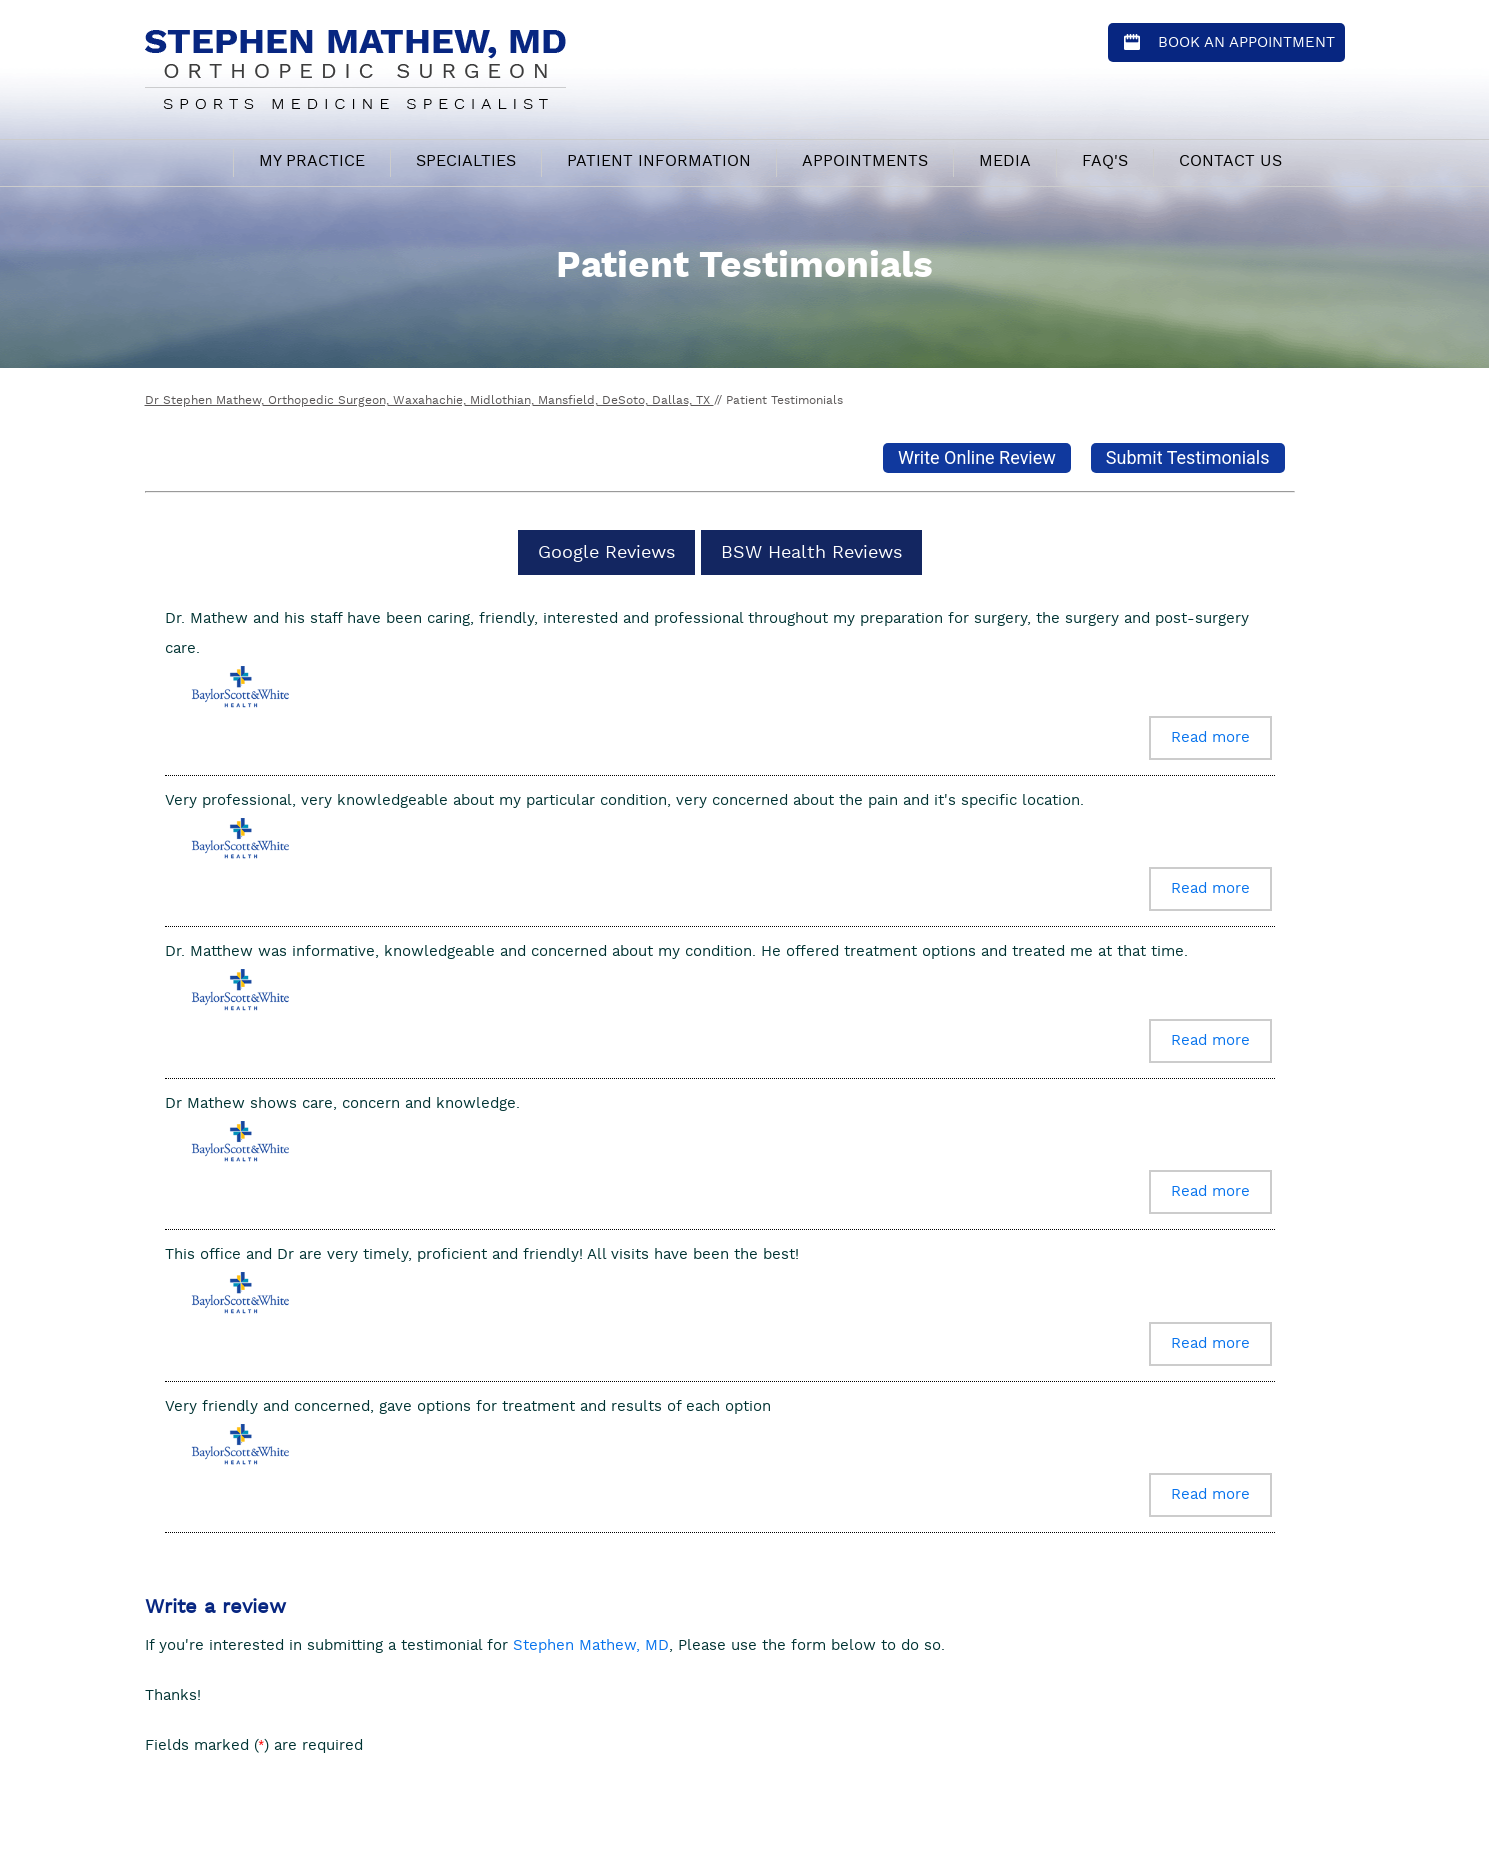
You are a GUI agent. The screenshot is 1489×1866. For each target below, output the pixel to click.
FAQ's (1105, 161)
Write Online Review (977, 457)
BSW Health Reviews (811, 552)
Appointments (865, 161)
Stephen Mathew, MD (591, 1645)
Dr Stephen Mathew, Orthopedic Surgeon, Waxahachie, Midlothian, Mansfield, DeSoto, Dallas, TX (429, 400)
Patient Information (659, 161)
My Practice (312, 161)
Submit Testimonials (1188, 457)
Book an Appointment (1246, 42)
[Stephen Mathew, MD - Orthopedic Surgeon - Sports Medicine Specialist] (355, 66)
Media (1005, 161)
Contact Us (1230, 161)
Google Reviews (606, 552)
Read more (1210, 737)
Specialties (466, 161)
